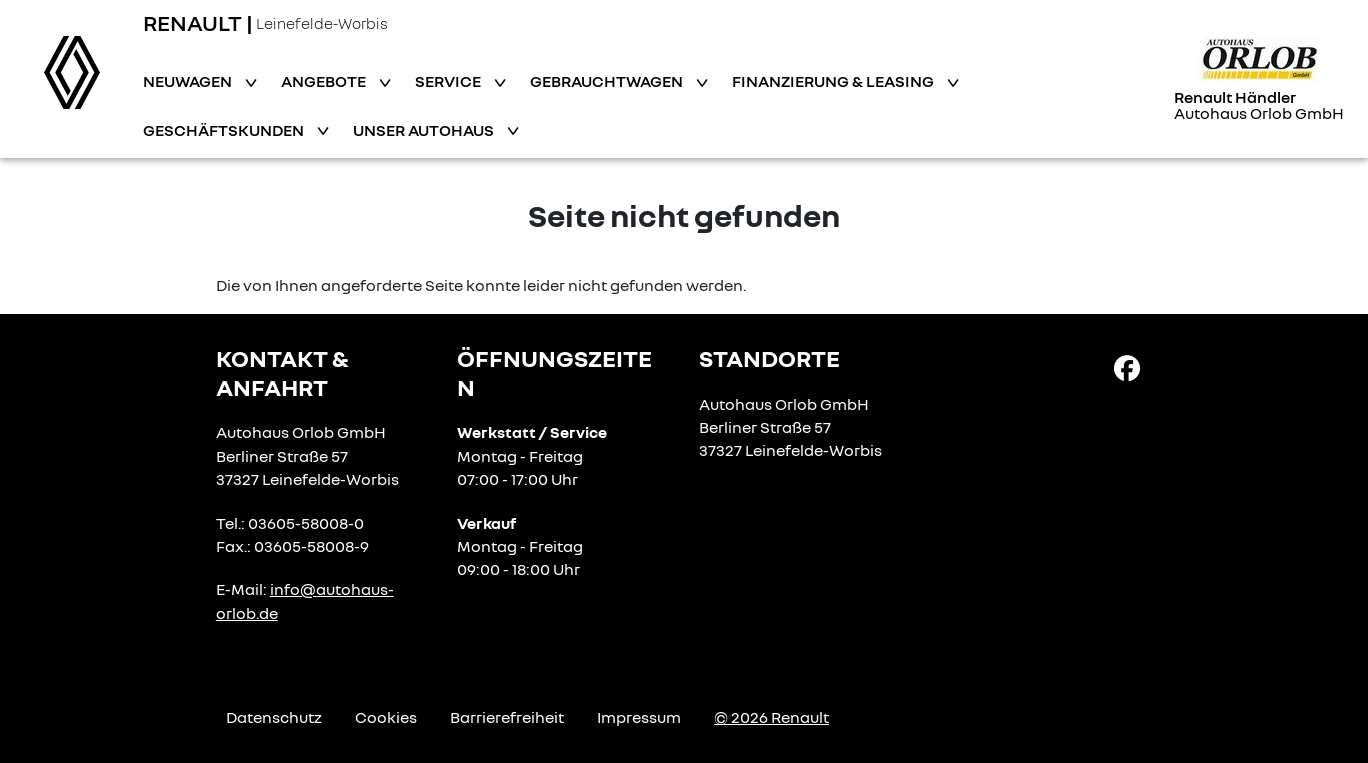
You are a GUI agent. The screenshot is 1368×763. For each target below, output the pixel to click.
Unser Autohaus (425, 130)
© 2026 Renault (771, 717)
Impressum (639, 717)
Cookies (386, 717)
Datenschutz (274, 717)
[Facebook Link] (1127, 367)
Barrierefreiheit (507, 717)
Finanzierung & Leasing (834, 81)
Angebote (325, 81)
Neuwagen (189, 81)
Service (449, 81)
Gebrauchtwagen (608, 81)
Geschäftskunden (225, 130)
